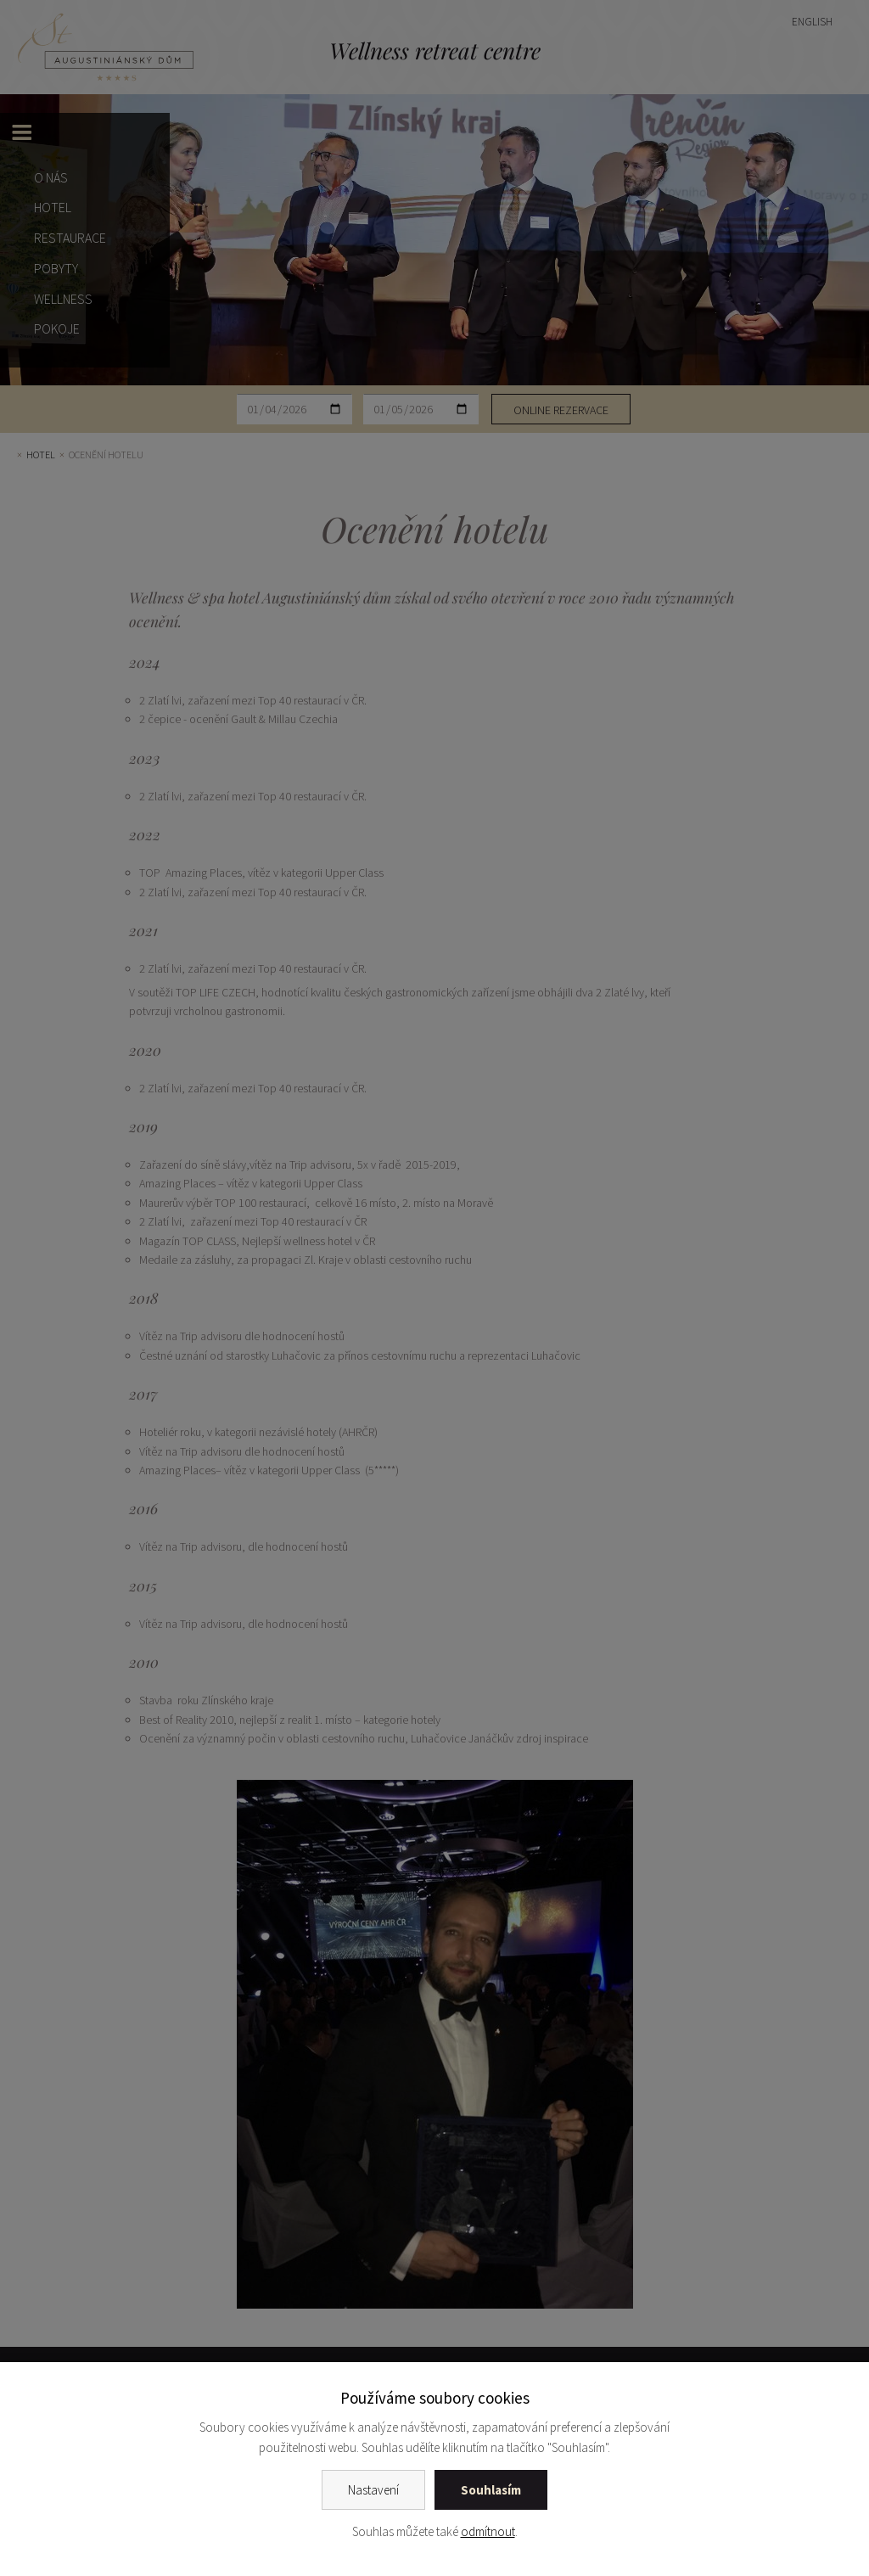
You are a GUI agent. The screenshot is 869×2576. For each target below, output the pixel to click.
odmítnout (488, 2531)
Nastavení (373, 2490)
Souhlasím (491, 2490)
